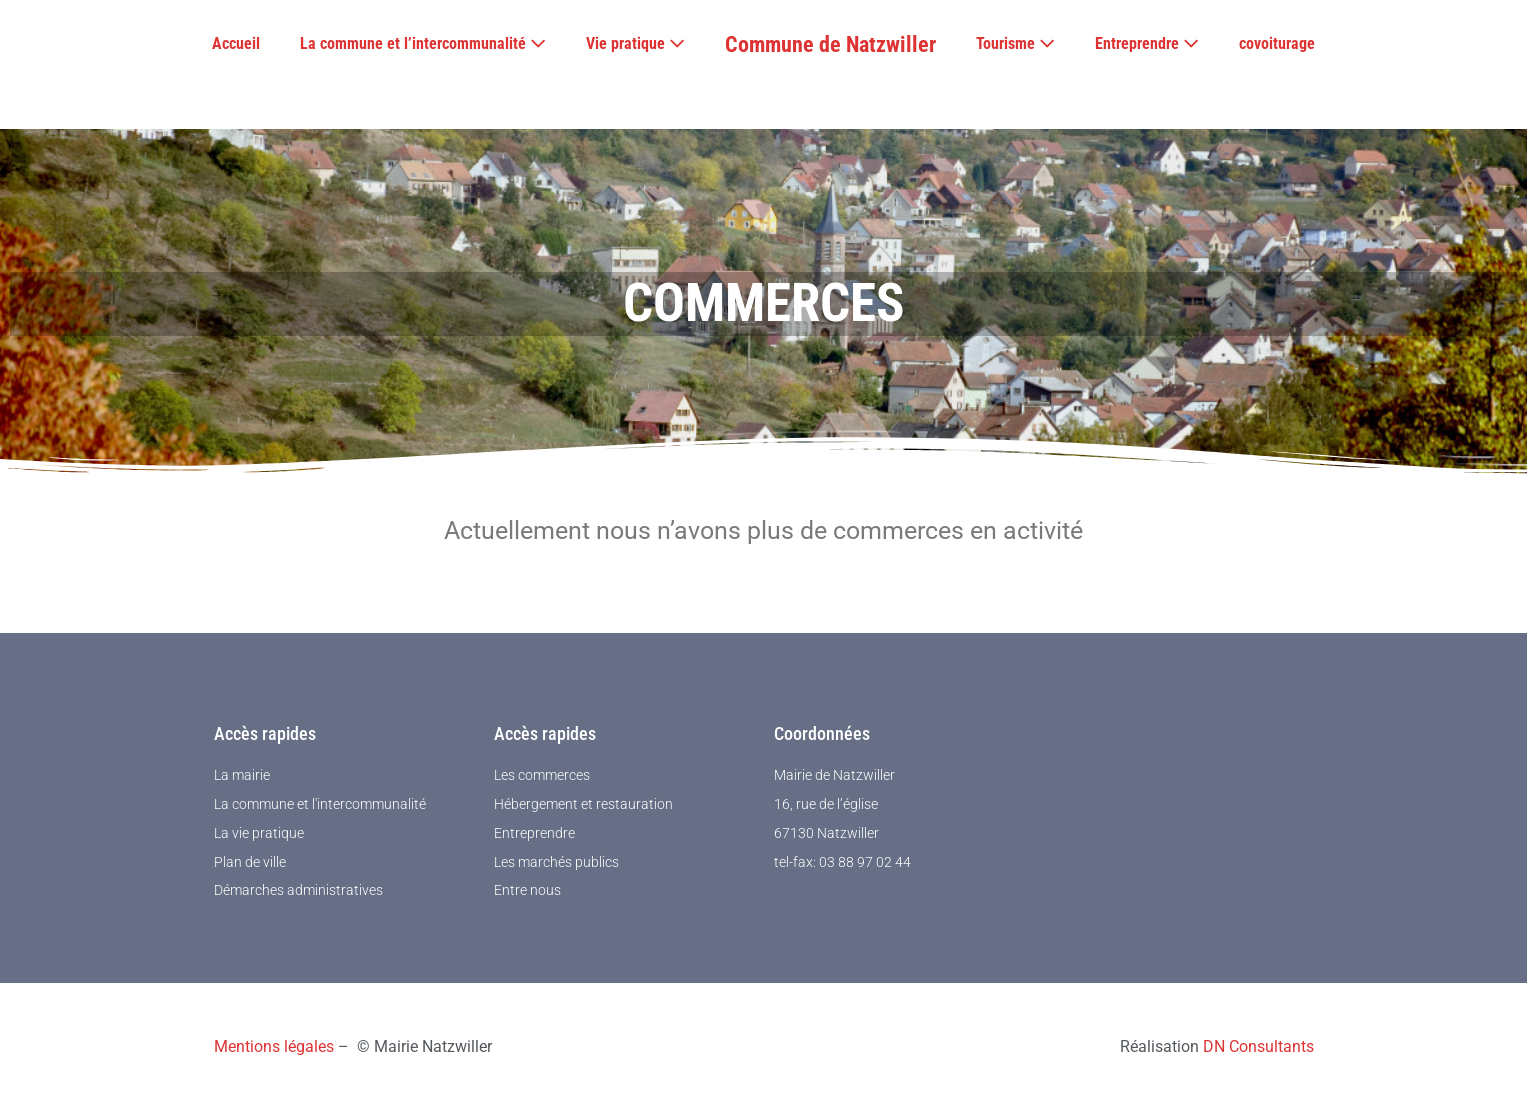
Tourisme (1015, 43)
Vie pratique (635, 43)
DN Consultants (1258, 1046)
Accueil (236, 43)
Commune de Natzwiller (830, 44)
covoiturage (1277, 43)
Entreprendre (1147, 43)
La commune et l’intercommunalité (423, 43)
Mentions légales (274, 1046)
